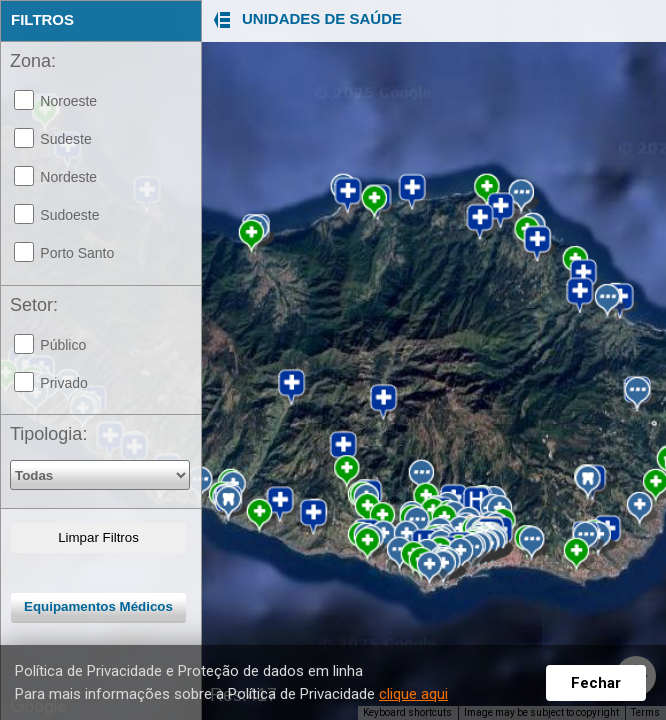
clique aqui (413, 694)
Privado (63, 383)
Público (63, 345)
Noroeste (68, 101)
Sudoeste (69, 215)
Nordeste (68, 177)
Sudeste (65, 139)
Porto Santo (77, 253)
